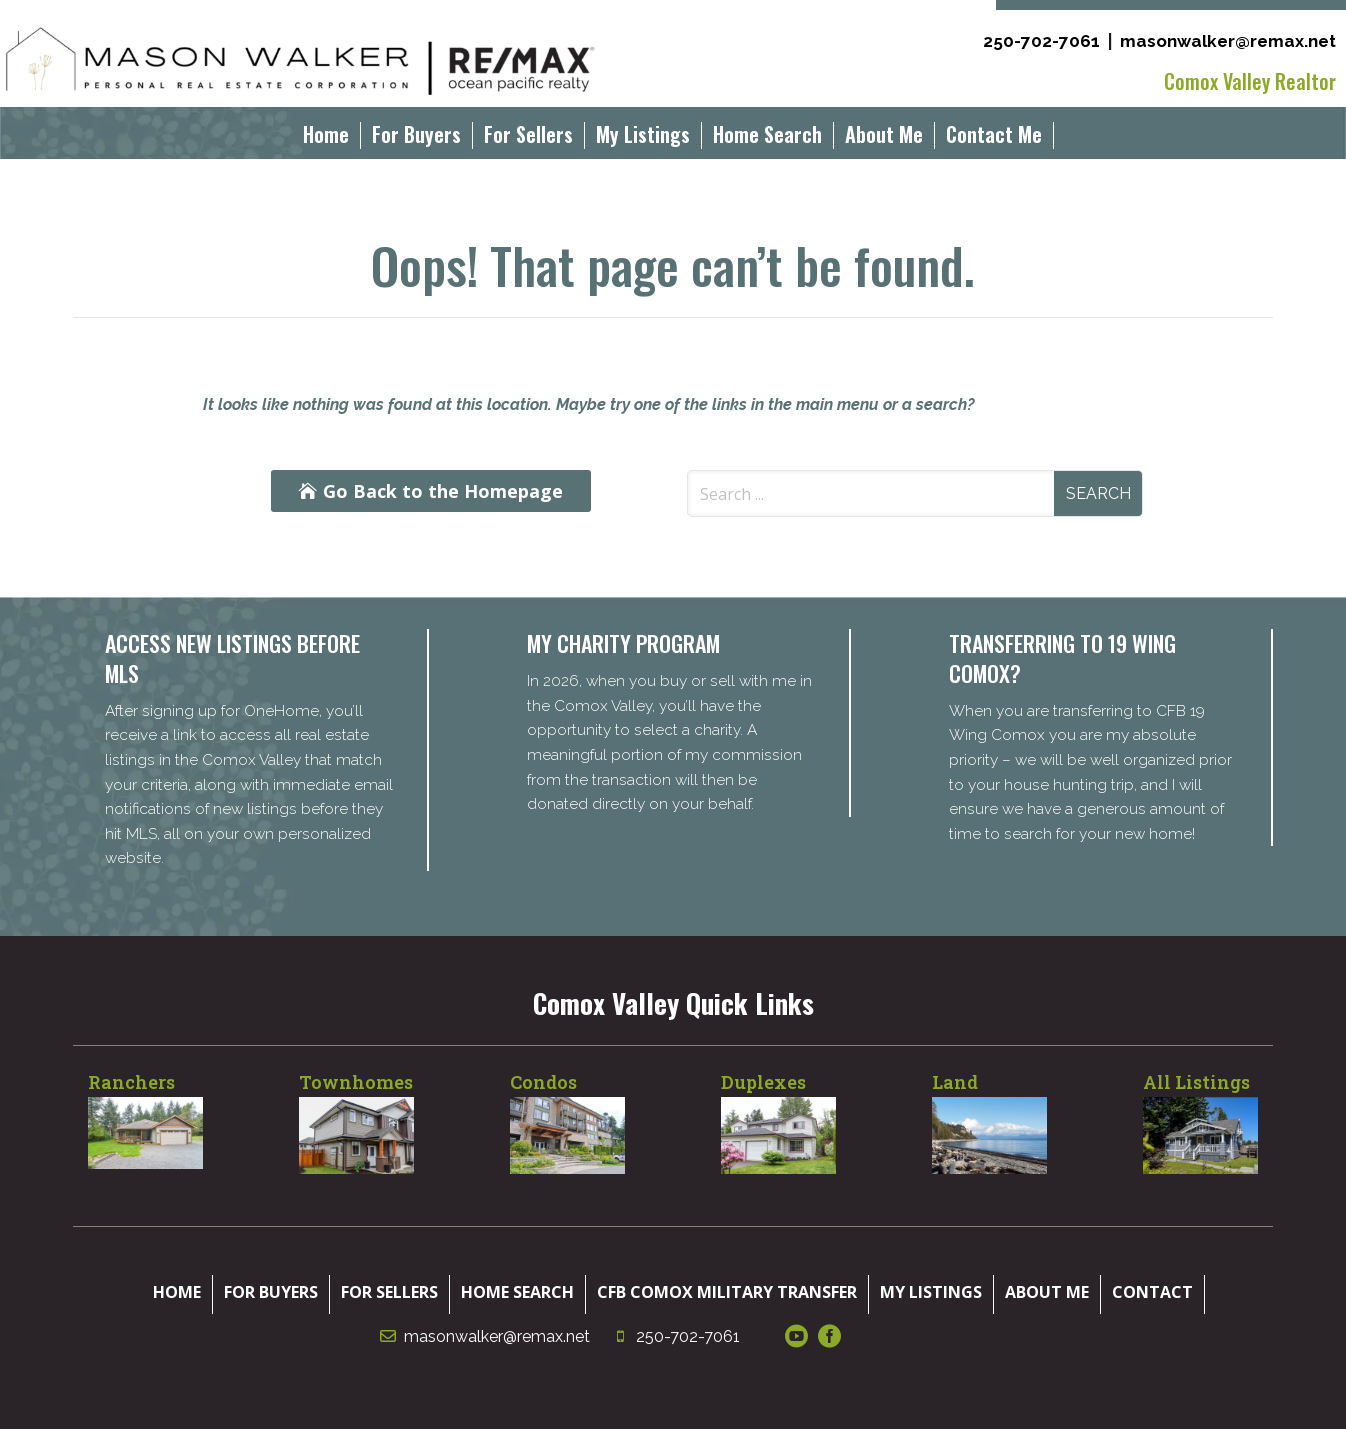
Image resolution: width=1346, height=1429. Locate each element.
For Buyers (416, 138)
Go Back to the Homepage (443, 491)
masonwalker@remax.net (1228, 41)
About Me (884, 138)
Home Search (767, 138)
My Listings (643, 138)
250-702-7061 (1041, 41)
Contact (1152, 1292)
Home (326, 138)
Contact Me (994, 138)
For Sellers (528, 138)
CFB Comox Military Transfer (727, 1292)
